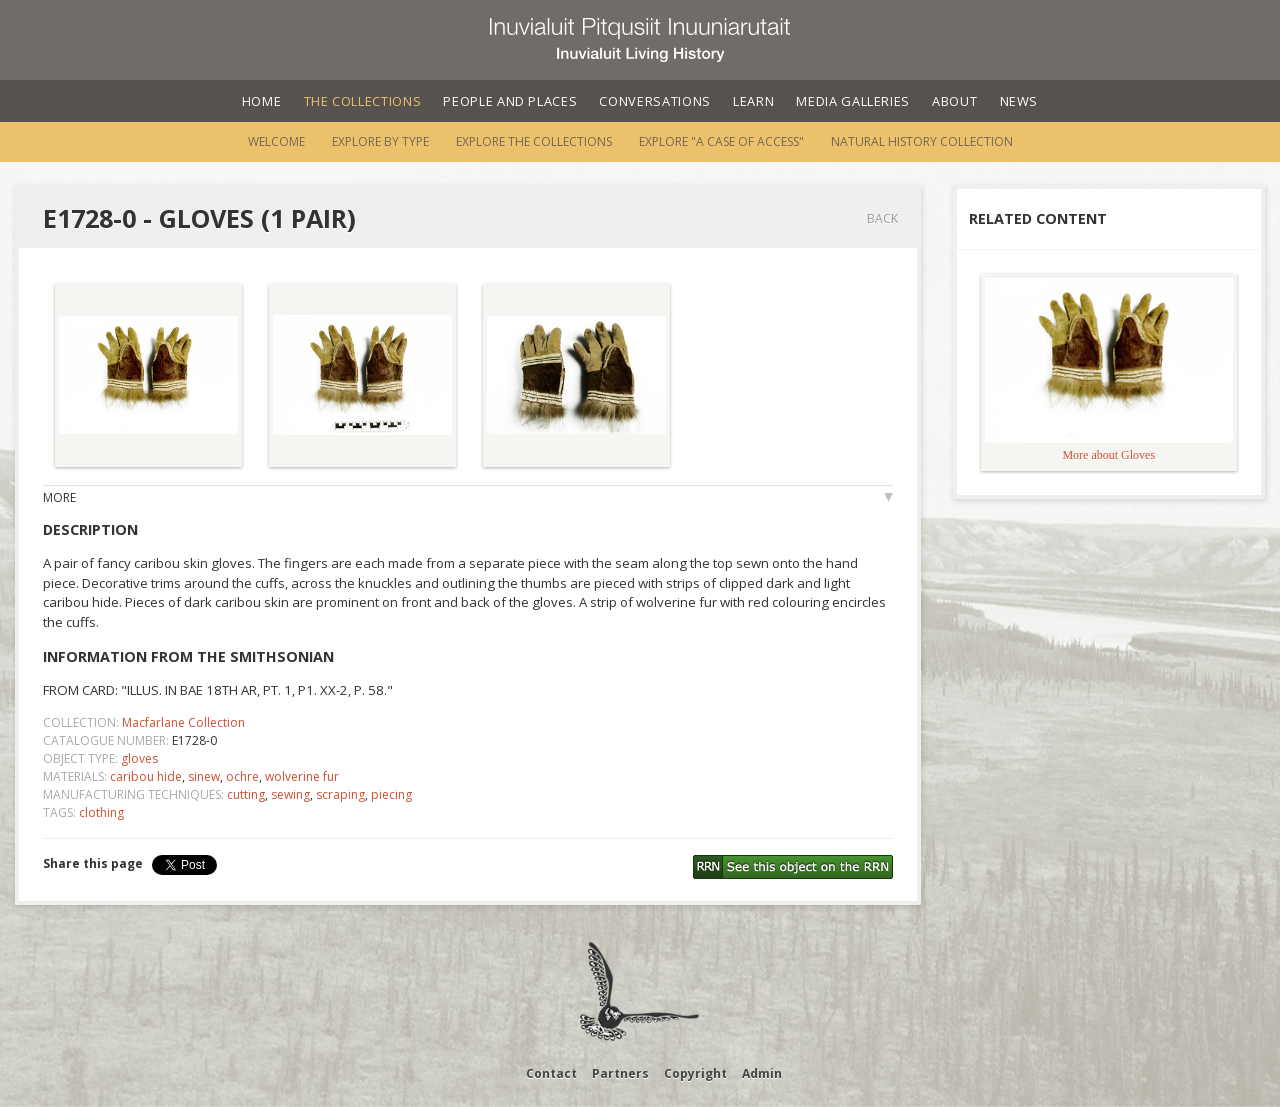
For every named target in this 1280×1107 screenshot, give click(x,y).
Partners (620, 1073)
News (1019, 101)
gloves (139, 758)
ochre (242, 776)
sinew (204, 776)
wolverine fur (302, 776)
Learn (753, 101)
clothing (101, 812)
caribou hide (146, 776)
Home (262, 101)
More (59, 497)
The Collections (363, 101)
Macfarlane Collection (183, 722)
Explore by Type (380, 141)
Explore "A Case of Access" (721, 141)
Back (882, 218)
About (954, 101)
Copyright (695, 1073)
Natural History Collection (922, 141)
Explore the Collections (534, 141)
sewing (290, 794)
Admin (762, 1073)
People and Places (510, 101)
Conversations (654, 101)
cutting (246, 794)
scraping (340, 794)
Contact (551, 1073)
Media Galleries (853, 101)
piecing (391, 794)
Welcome (276, 141)
